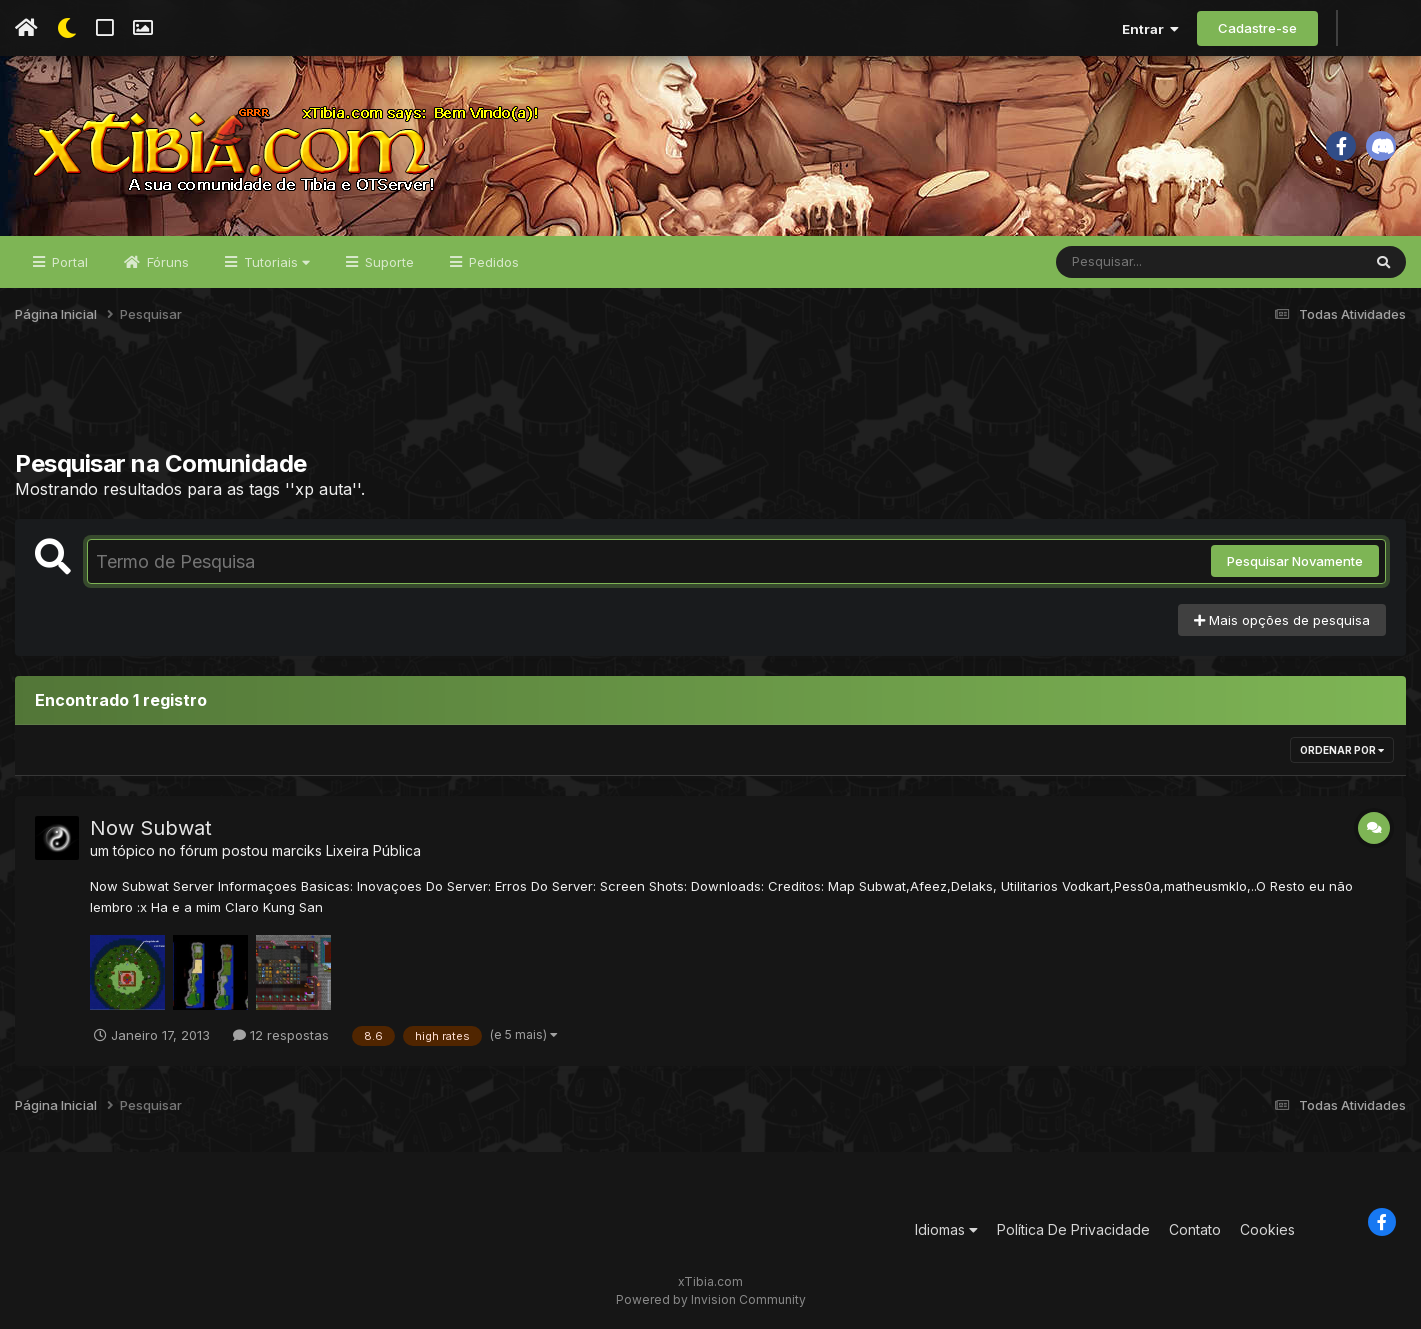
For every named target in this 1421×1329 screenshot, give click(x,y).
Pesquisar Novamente (1295, 561)
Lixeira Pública (373, 850)
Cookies (1267, 1229)
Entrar (1150, 29)
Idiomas (946, 1229)
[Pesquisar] (1133, 262)
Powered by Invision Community (711, 1299)
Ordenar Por (1342, 750)
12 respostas (281, 1035)
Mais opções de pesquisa (1282, 620)
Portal (68, 262)
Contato (1195, 1229)
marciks (297, 850)
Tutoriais (275, 262)
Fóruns (166, 262)
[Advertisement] (711, 399)
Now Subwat (151, 828)
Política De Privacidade (1073, 1229)
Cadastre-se (1257, 28)
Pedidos (492, 262)
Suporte (387, 262)
